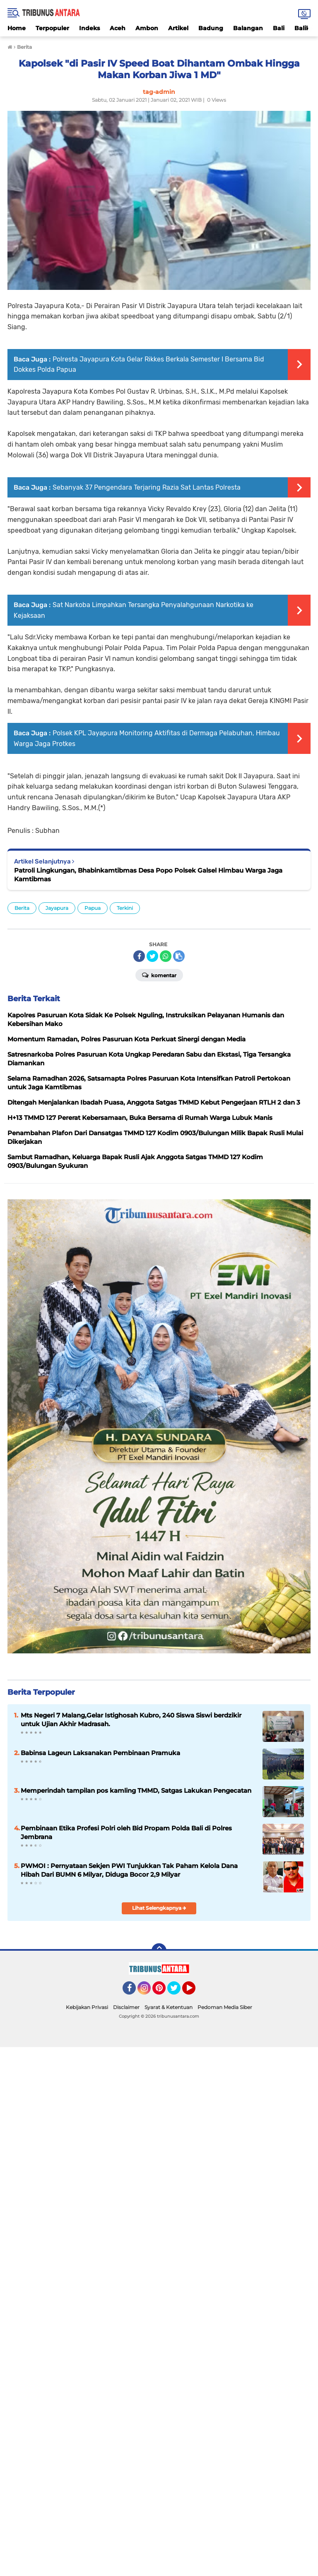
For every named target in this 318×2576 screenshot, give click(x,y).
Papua (92, 908)
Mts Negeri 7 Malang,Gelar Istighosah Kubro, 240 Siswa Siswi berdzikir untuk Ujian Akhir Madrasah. (131, 1719)
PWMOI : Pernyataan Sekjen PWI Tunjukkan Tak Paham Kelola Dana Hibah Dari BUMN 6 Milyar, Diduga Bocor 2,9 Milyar (129, 1870)
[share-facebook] (139, 956)
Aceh (117, 28)
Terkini (125, 908)
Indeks (89, 28)
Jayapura (57, 908)
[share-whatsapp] (165, 956)
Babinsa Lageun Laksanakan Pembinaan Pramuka (100, 1753)
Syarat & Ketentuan (169, 2007)
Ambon (146, 28)
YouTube (194, 1991)
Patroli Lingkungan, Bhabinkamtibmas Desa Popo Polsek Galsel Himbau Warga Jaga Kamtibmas (148, 874)
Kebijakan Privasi (87, 2007)
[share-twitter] (152, 956)
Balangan (248, 28)
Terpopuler (52, 28)
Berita (21, 908)
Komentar (159, 975)
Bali (278, 28)
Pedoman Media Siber (225, 2007)
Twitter (177, 1991)
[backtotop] (159, 1950)
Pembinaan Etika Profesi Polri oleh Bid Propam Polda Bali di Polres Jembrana (126, 1832)
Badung (210, 28)
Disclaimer (126, 2007)
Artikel (178, 28)
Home (16, 28)
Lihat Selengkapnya (159, 1908)
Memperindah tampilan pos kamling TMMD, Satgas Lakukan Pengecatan (136, 1790)
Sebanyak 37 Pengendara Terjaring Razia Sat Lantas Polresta (147, 487)
